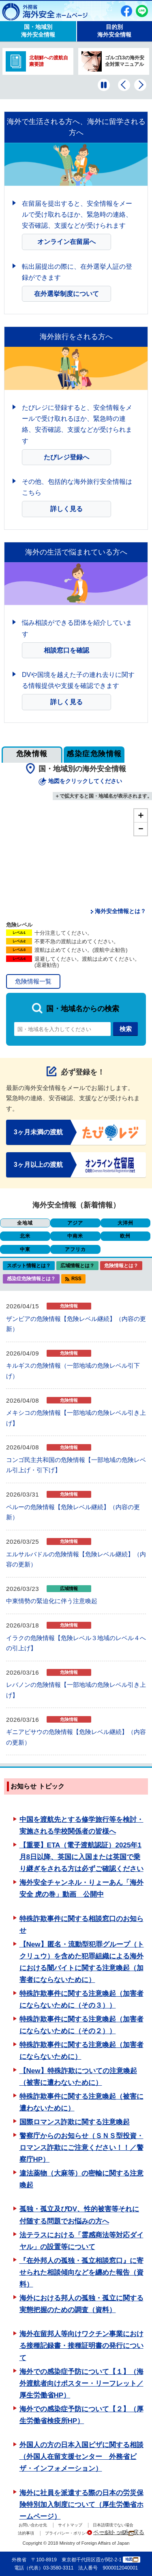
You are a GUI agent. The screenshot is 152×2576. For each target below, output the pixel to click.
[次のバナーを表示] (140, 85)
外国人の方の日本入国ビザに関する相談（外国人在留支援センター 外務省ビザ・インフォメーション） (81, 2456)
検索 (126, 1028)
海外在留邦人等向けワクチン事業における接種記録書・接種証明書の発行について (81, 2345)
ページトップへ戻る (118, 2532)
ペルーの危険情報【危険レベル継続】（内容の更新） (73, 1512)
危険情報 (32, 754)
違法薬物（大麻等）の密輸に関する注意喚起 (81, 2179)
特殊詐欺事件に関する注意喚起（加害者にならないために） (81, 2050)
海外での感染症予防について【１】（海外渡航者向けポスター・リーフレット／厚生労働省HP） (81, 2383)
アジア (75, 1223)
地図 (131, 2559)
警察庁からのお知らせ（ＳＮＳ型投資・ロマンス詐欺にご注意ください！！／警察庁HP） (81, 2147)
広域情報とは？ (77, 1265)
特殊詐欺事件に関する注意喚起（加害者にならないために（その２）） (81, 2025)
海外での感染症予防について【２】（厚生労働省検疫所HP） (81, 2415)
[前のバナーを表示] (124, 85)
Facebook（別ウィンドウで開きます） (126, 11)
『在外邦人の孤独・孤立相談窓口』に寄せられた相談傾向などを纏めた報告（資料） (81, 2272)
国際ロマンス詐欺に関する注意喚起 (74, 2122)
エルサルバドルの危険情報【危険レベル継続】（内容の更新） (76, 1559)
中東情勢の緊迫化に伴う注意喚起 (51, 1600)
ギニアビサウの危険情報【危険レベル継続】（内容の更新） (76, 1737)
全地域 (25, 1223)
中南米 (75, 1236)
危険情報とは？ (121, 1265)
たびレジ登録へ (66, 457)
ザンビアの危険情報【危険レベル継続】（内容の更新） (76, 1324)
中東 (25, 1249)
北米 (25, 1236)
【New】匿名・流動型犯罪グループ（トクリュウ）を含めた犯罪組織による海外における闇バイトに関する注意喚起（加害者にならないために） (81, 1962)
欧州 (125, 1236)
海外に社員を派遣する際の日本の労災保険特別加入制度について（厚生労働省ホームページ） (81, 2504)
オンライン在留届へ (66, 241)
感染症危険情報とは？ (31, 1278)
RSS (76, 1278)
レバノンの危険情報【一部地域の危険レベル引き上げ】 (76, 1690)
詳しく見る (66, 508)
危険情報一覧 (33, 981)
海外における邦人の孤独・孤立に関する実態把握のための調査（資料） (81, 2304)
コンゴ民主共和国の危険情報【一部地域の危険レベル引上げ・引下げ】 (76, 1465)
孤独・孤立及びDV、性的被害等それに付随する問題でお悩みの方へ (79, 2215)
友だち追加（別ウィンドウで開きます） (142, 11)
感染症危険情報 (94, 754)
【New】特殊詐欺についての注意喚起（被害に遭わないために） (78, 2076)
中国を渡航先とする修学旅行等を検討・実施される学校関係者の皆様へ (81, 1825)
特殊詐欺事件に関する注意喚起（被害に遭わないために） (81, 2102)
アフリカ (75, 1249)
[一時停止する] (104, 85)
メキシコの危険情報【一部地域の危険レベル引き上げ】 (76, 1418)
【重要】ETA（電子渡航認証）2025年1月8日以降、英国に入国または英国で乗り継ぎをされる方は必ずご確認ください (81, 1857)
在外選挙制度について (66, 293)
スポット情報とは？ (29, 1265)
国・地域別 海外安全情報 (38, 31)
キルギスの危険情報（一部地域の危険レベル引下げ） (73, 1370)
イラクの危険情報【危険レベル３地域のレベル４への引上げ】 (76, 1643)
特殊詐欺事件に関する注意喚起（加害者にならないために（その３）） (81, 1999)
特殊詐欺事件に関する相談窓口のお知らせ (81, 1924)
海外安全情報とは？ (120, 911)
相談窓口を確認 (66, 650)
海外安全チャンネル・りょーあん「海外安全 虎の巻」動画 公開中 (81, 1888)
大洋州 (125, 1223)
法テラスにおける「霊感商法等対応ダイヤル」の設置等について (81, 2241)
